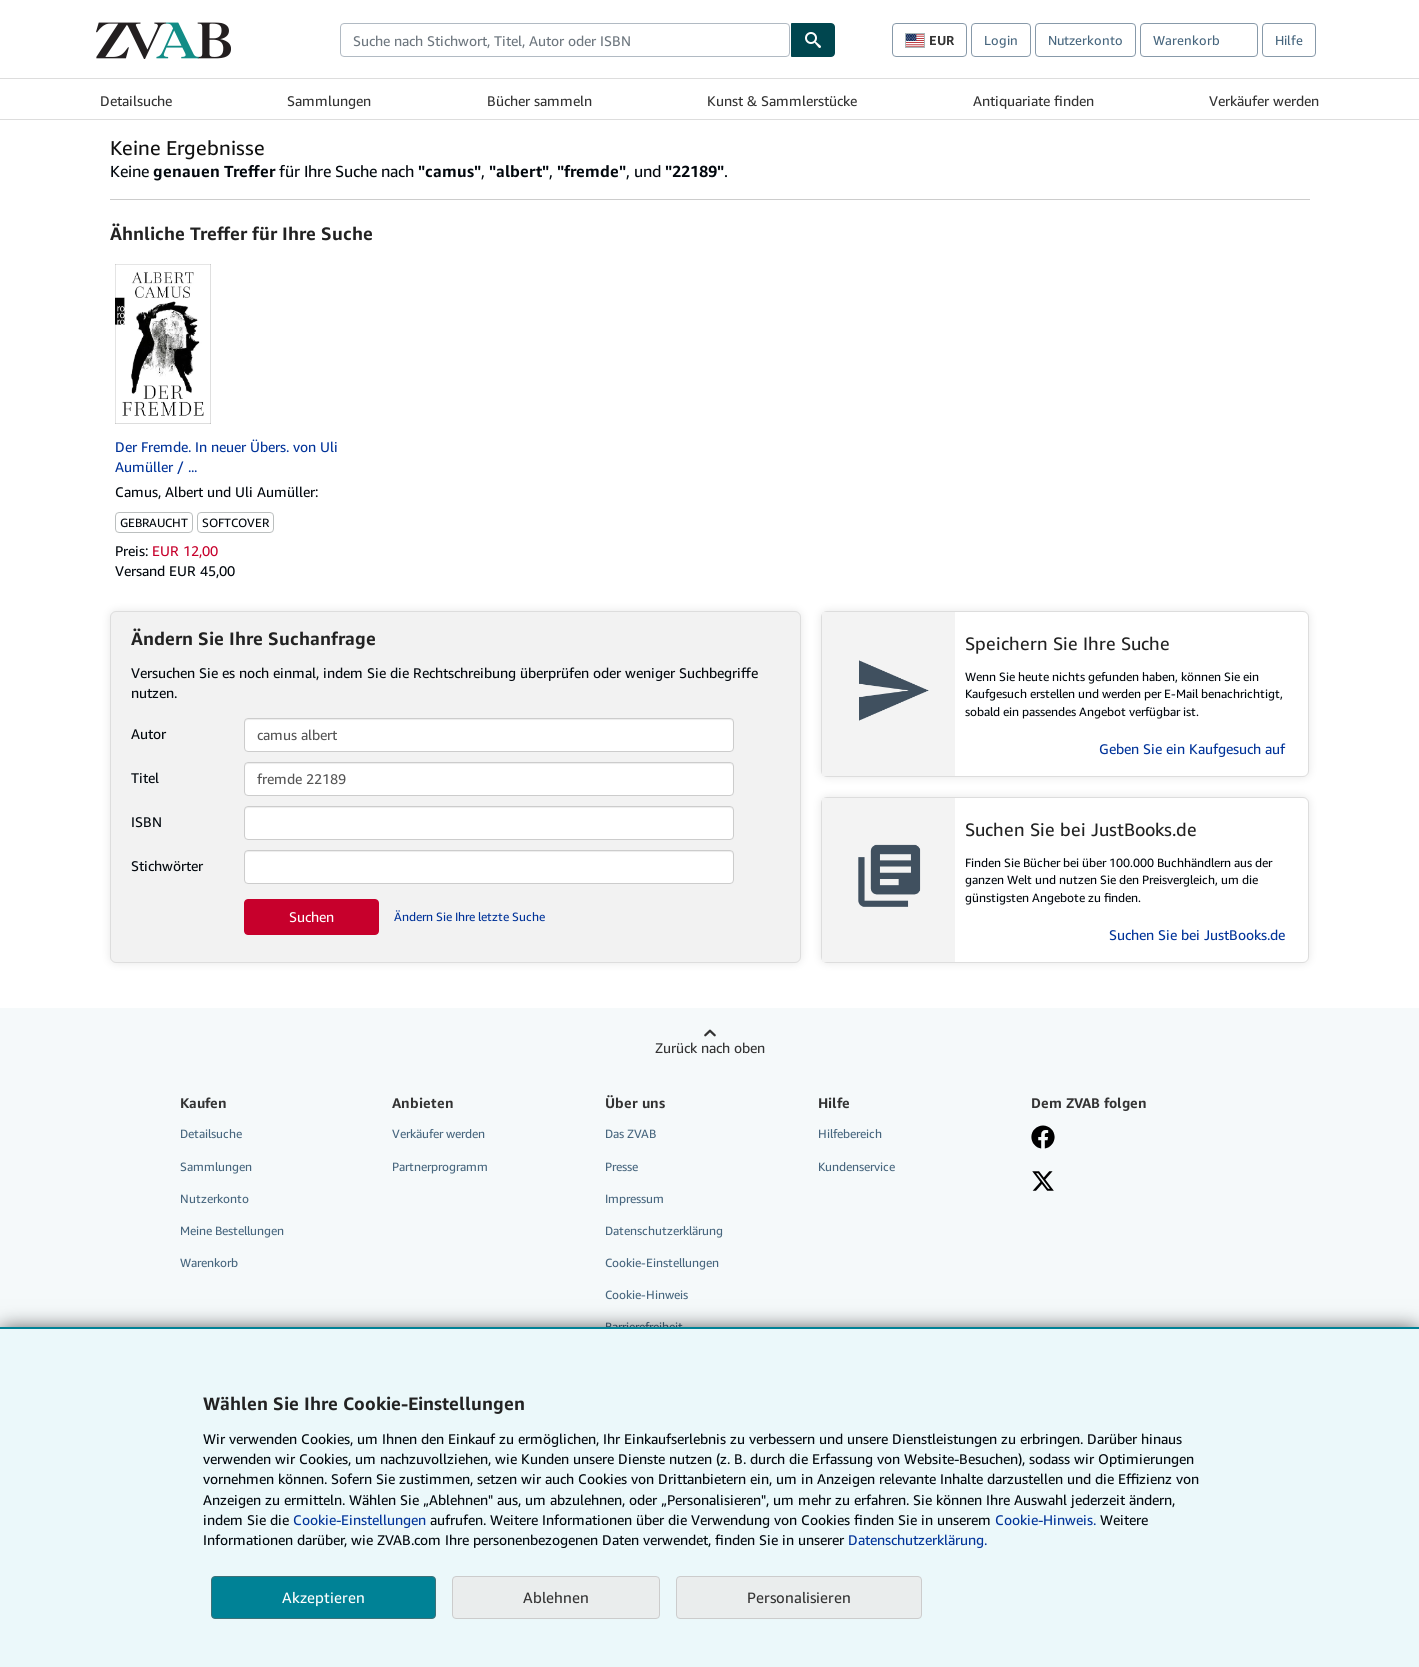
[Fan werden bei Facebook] (1043, 1139)
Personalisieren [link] (799, 1597)
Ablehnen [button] (556, 1597)
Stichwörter (167, 865)
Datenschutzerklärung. (917, 1539)
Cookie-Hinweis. (1045, 1519)
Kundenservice (856, 1166)
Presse (621, 1166)
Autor (148, 733)
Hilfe (1289, 40)
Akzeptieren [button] (323, 1597)
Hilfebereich (850, 1133)
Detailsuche (136, 100)
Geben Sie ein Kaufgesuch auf (1192, 748)
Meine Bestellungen (232, 1230)
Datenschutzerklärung (664, 1230)
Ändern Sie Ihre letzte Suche (469, 916)
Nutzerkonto (1085, 40)
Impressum (634, 1198)
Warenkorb (209, 1262)
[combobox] (565, 40)
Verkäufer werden (1264, 100)
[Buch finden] (813, 40)
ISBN (146, 821)
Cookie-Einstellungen (359, 1519)
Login (1001, 40)
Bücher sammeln (539, 100)
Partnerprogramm (440, 1166)
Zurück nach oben (710, 1047)
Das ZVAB (630, 1133)
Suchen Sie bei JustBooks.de (1197, 934)
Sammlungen (329, 100)
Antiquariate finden (1033, 100)
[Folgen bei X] (1043, 1183)
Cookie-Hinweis (646, 1294)
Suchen (311, 916)
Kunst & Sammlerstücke (782, 100)
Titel (145, 777)
